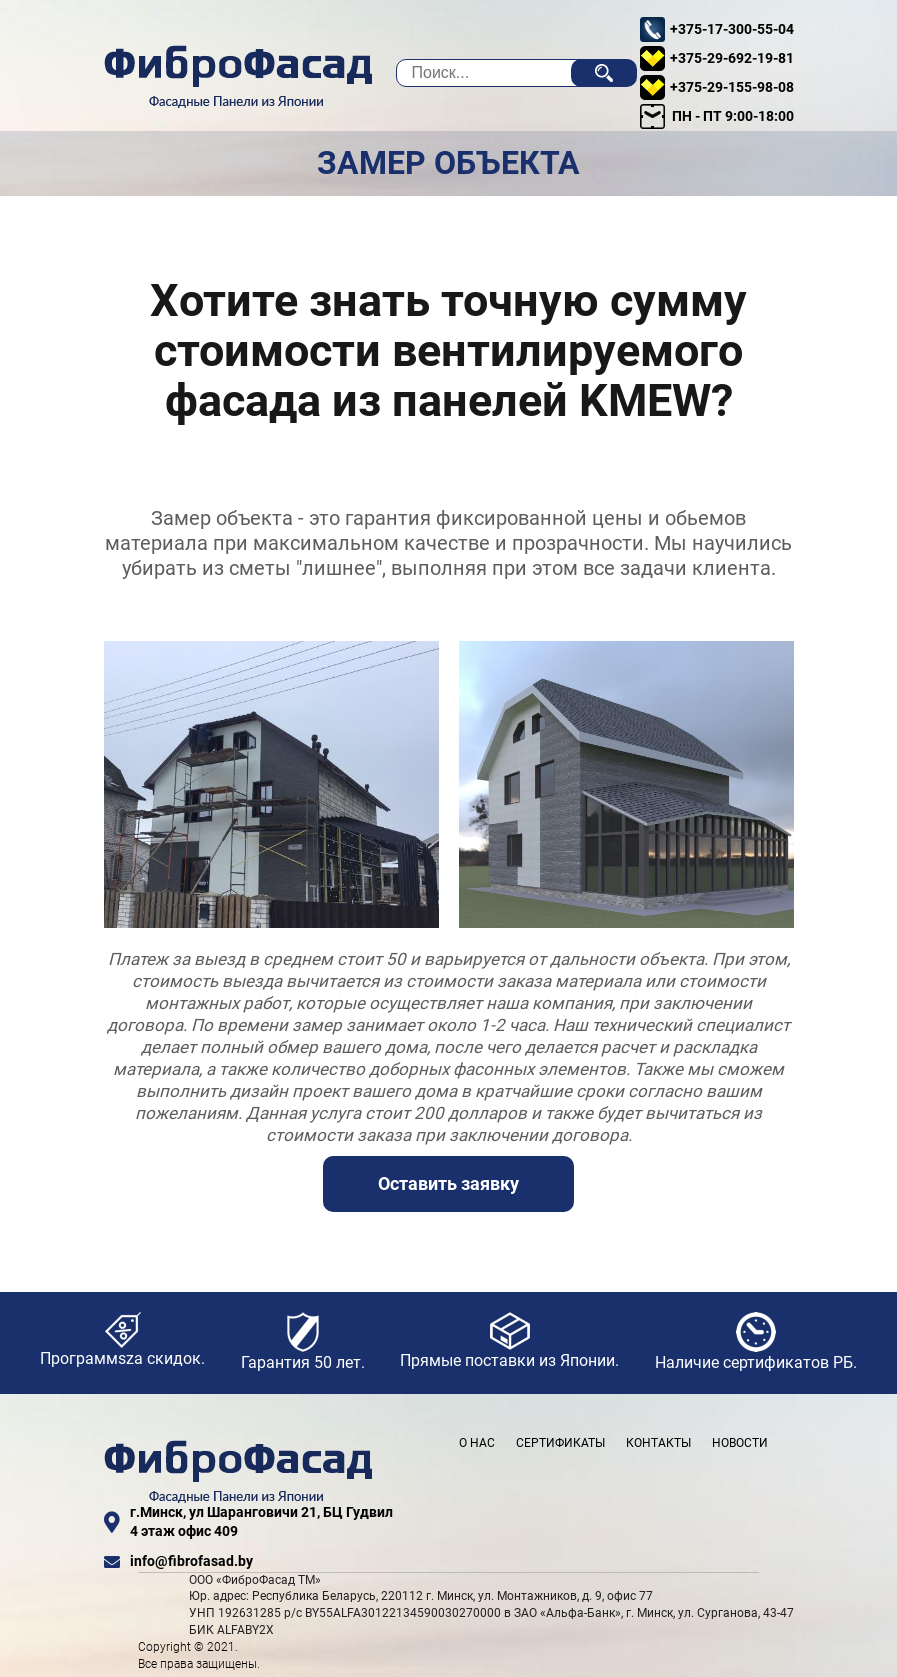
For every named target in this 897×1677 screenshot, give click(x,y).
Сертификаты (560, 1443)
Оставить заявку (448, 1183)
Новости (740, 1443)
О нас (477, 1443)
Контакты (658, 1443)
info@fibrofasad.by (178, 1561)
